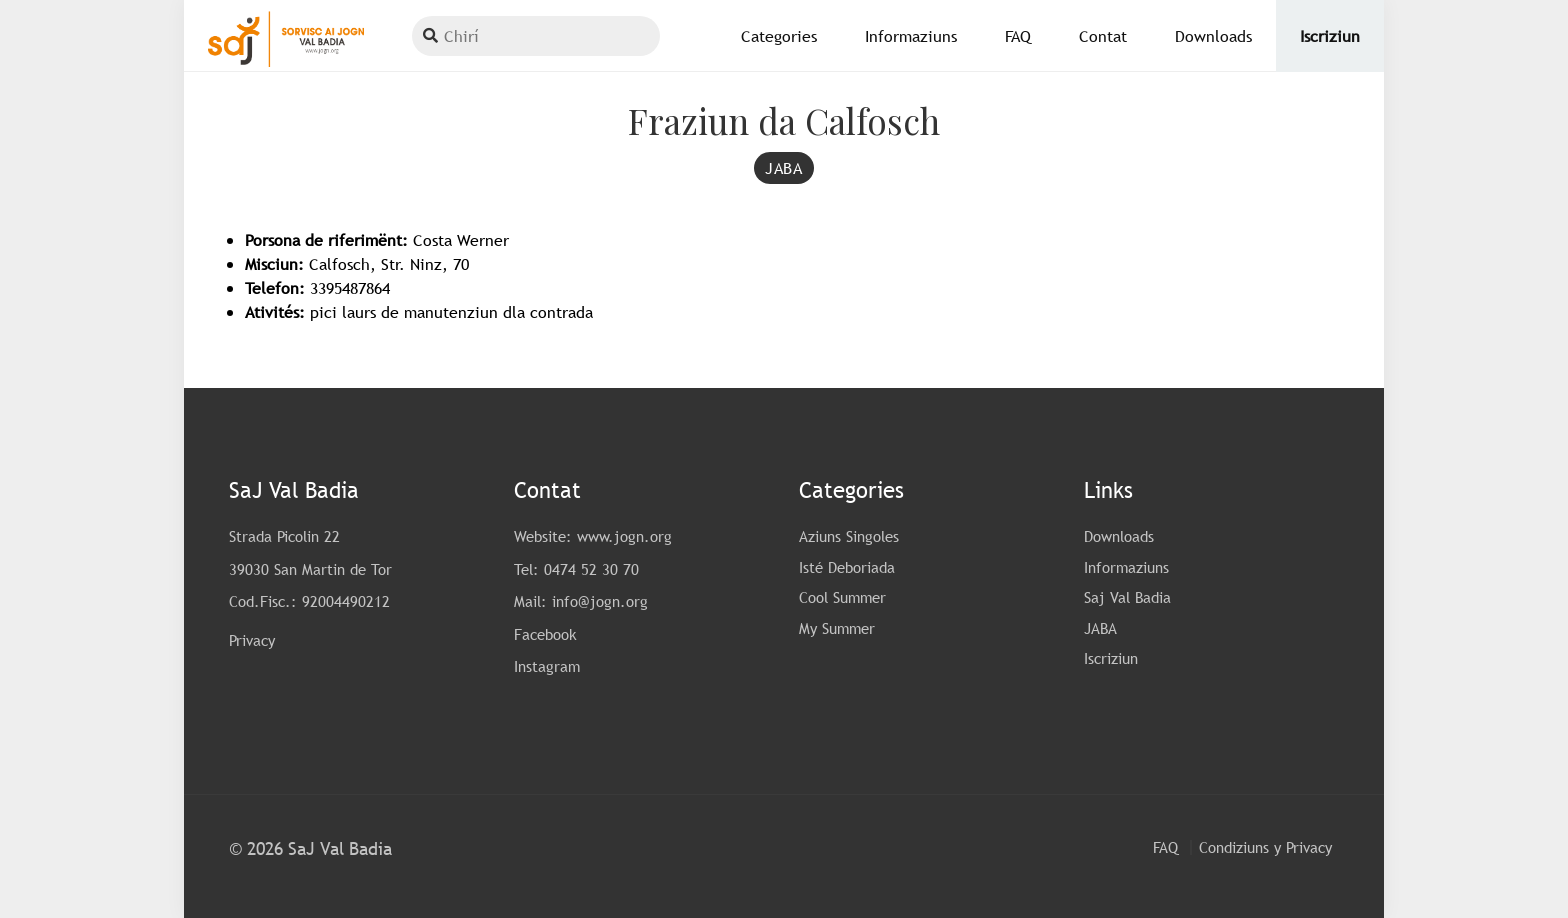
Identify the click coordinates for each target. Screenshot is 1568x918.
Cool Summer (842, 597)
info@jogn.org (600, 601)
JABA (1100, 628)
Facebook (545, 634)
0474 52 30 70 (591, 569)
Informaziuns (1126, 567)
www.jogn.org (624, 536)
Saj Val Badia (1127, 597)
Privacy (252, 640)
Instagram (547, 666)
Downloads (1119, 536)
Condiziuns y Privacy (1265, 847)
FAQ (1165, 847)
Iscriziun (1111, 658)
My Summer (837, 628)
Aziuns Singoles (849, 536)
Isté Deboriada (847, 567)
